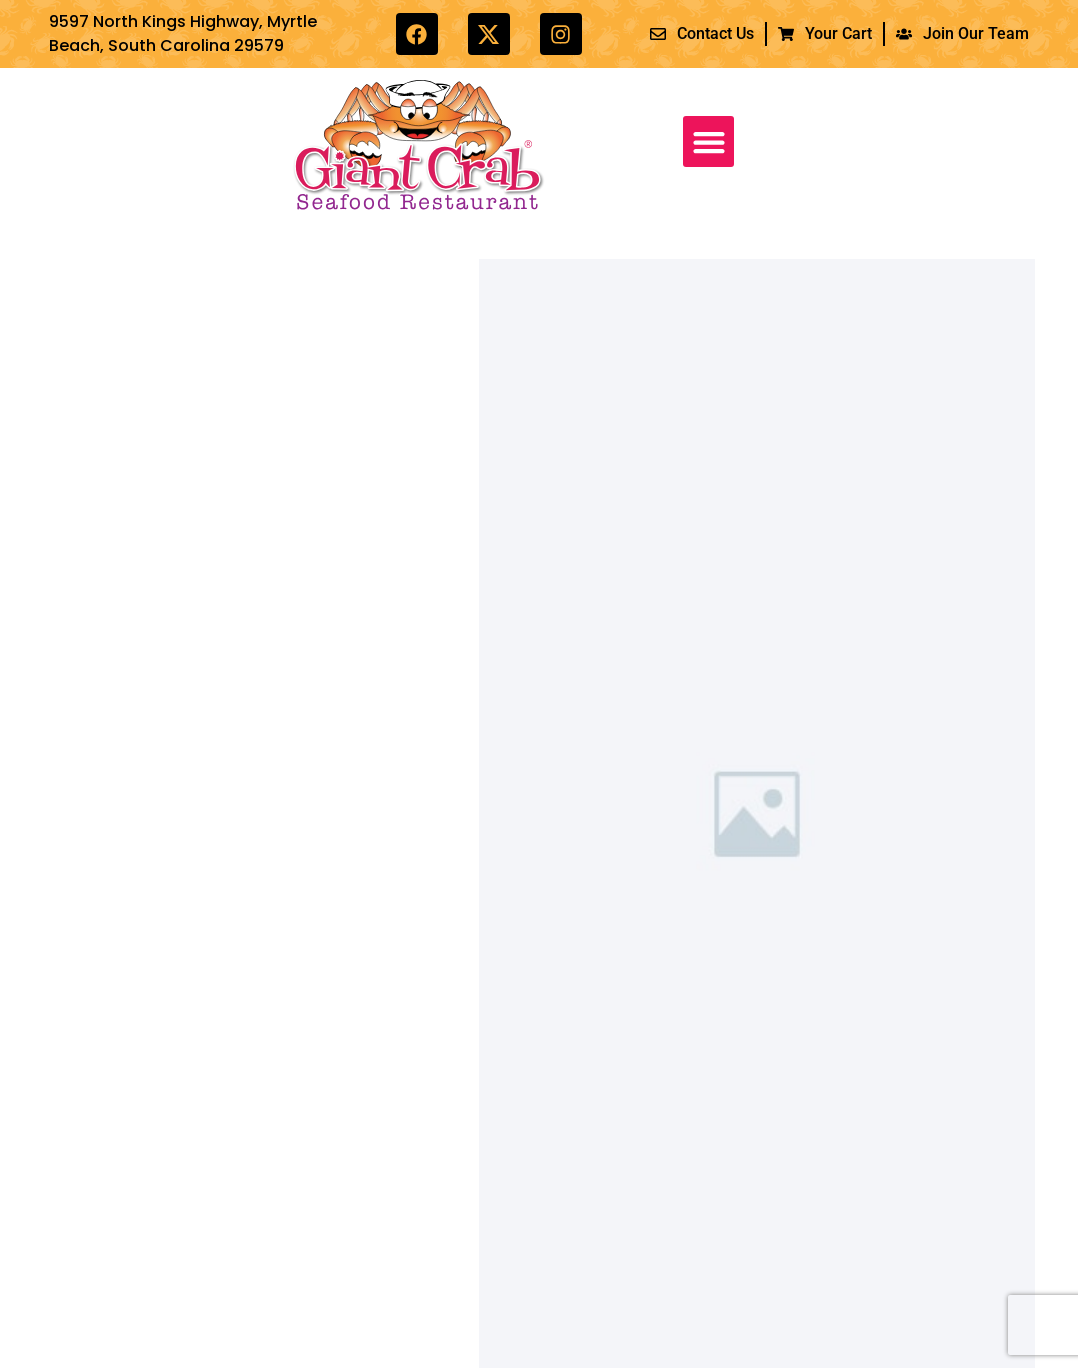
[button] (708, 141)
